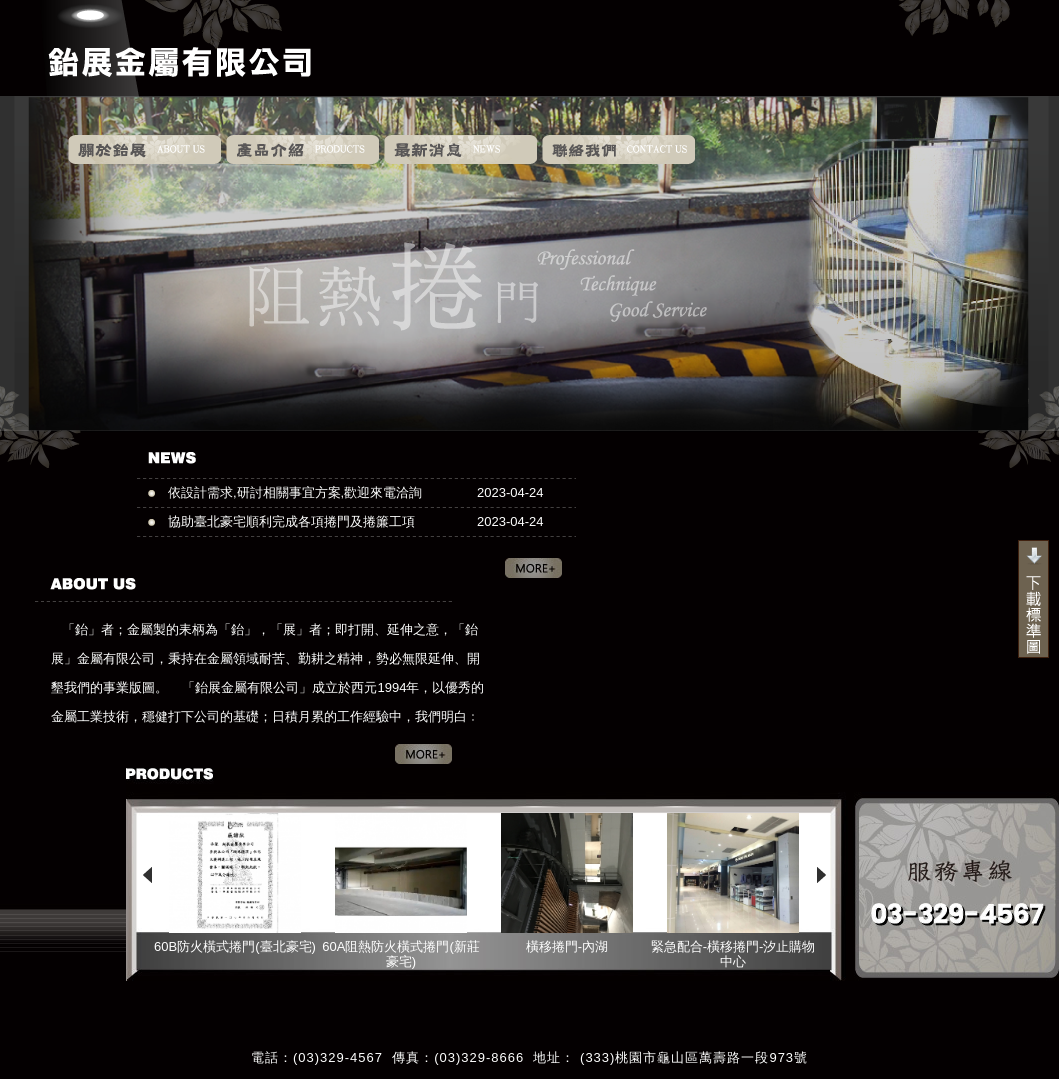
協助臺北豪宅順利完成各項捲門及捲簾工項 (291, 521)
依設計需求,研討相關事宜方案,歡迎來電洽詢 (295, 492)
